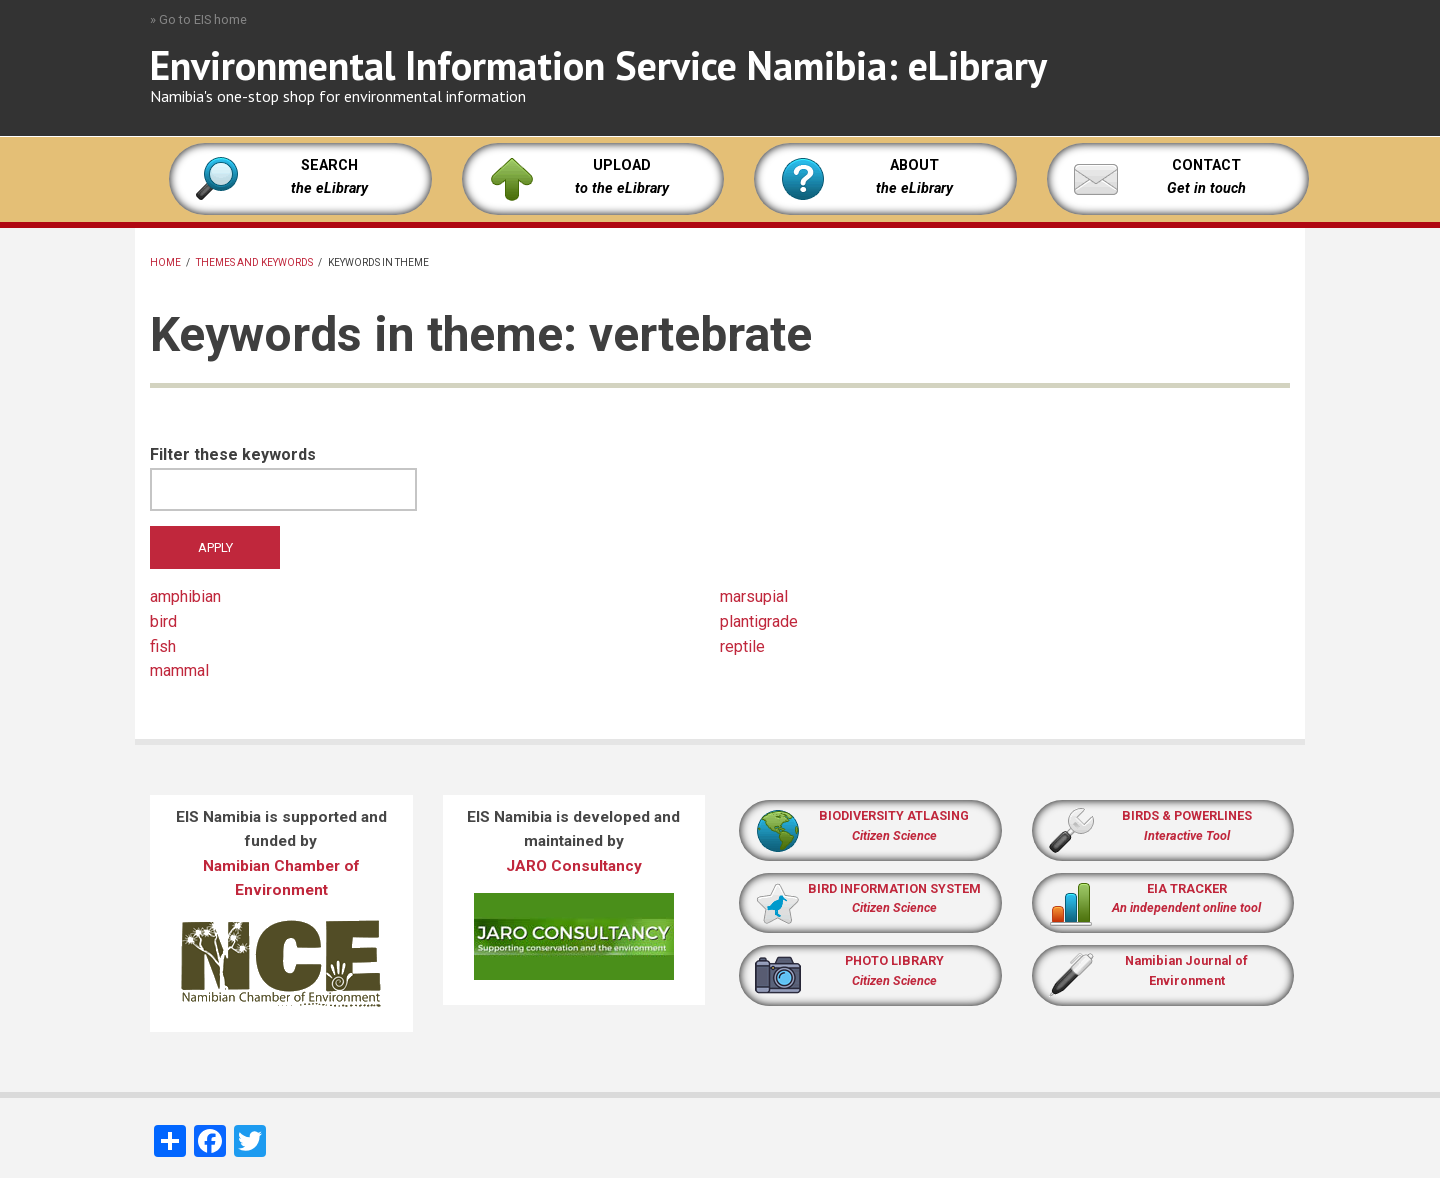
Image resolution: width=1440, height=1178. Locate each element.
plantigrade (759, 621)
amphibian (185, 596)
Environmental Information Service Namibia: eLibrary (598, 65)
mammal (179, 670)
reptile (742, 646)
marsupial (754, 596)
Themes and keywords (254, 262)
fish (163, 646)
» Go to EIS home (198, 19)
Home (165, 262)
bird (163, 621)
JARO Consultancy (574, 866)
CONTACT (1206, 165)
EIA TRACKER (1187, 888)
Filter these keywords (233, 454)
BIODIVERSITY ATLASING (894, 815)
